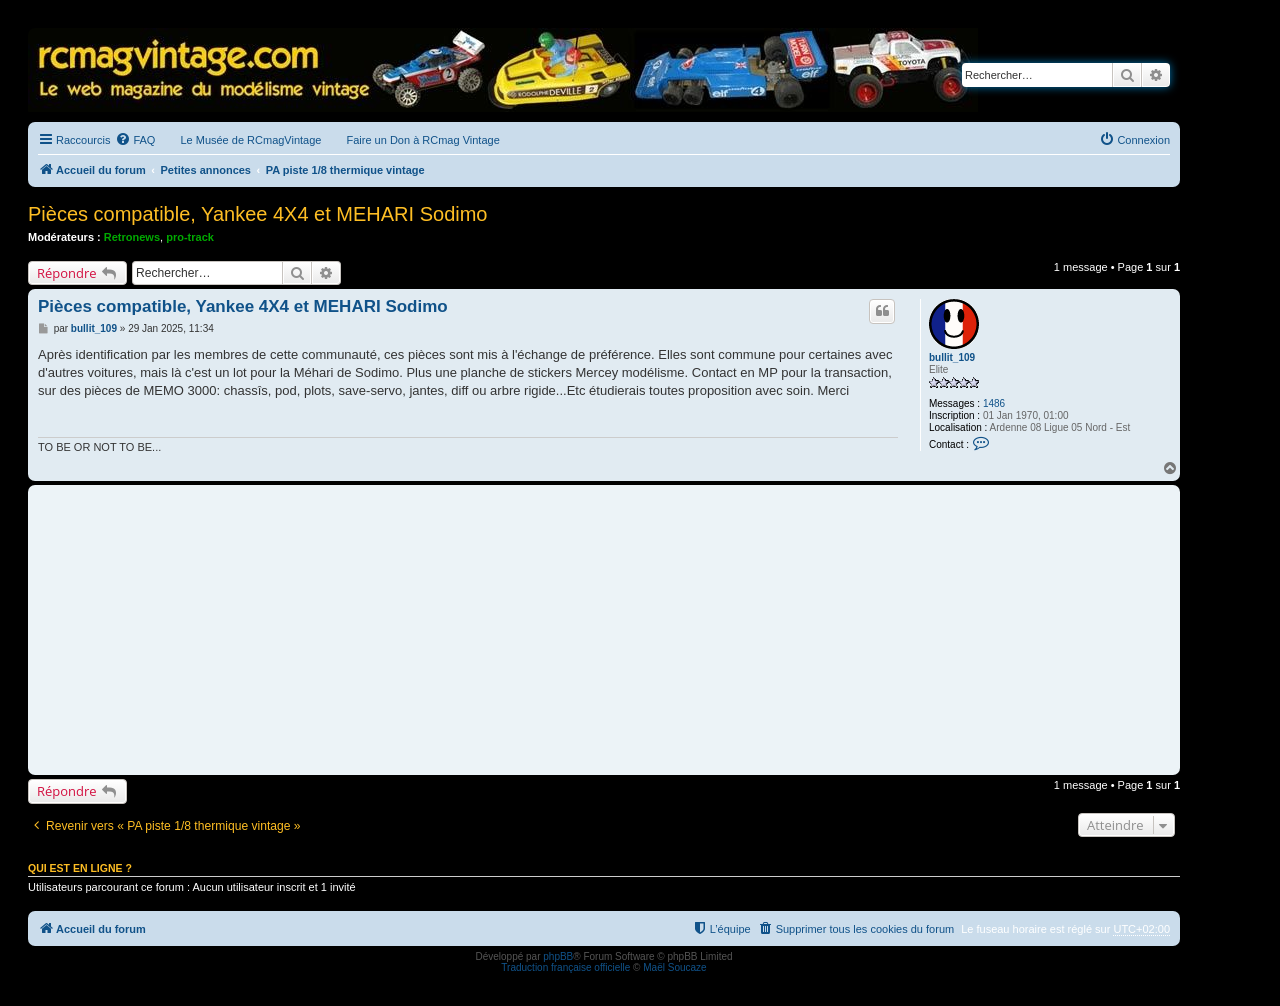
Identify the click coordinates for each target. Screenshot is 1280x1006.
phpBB (558, 956)
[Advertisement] (604, 630)
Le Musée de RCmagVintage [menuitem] (250, 140)
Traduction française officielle (565, 967)
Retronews (132, 237)
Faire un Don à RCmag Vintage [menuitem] (422, 140)
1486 (994, 403)
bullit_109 (952, 357)
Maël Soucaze (674, 967)
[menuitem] (135, 140)
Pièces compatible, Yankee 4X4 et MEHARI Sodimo (258, 214)
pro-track (190, 237)
